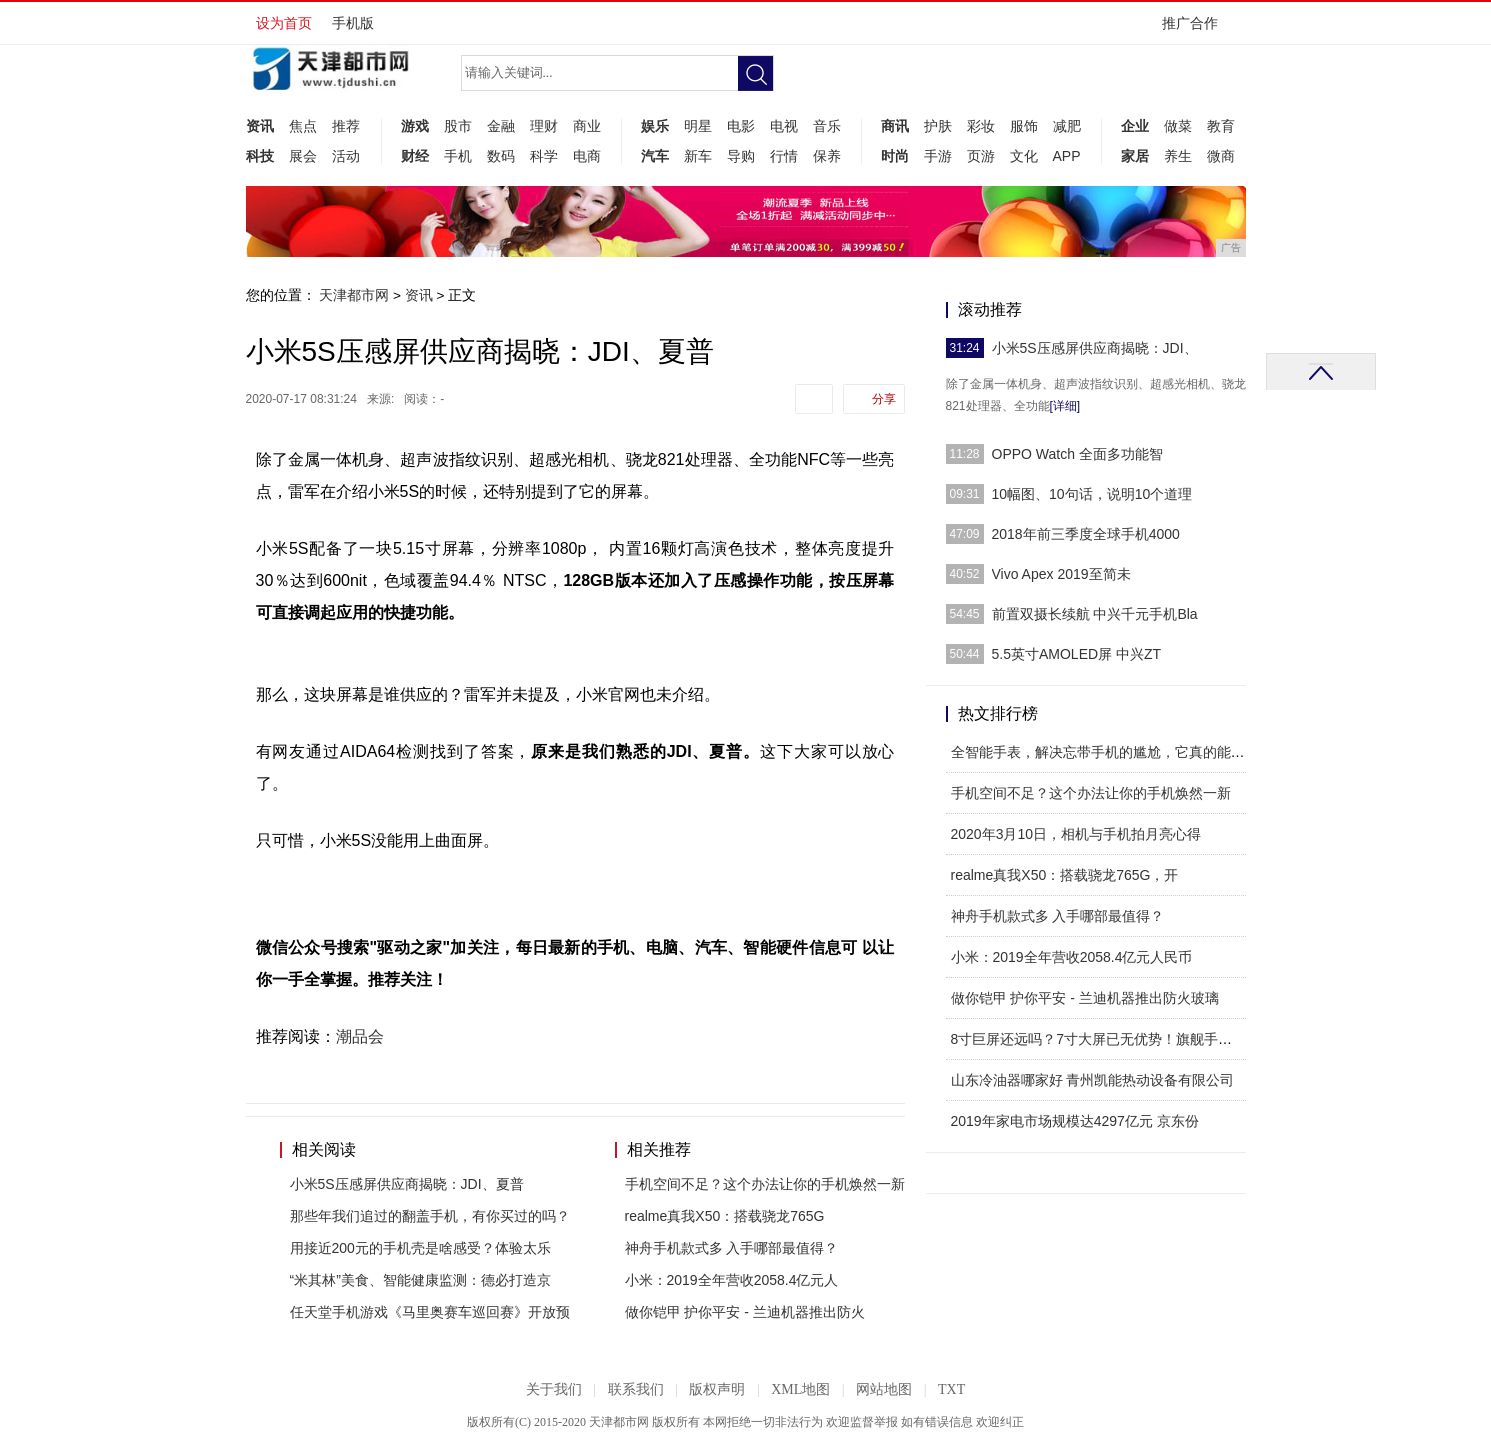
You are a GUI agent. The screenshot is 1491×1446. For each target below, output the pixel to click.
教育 (1221, 126)
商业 (587, 126)
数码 (501, 156)
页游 (981, 156)
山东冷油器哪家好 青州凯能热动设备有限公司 (1093, 1080)
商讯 (895, 126)
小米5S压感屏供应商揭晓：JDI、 (1095, 348)
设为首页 (284, 23)
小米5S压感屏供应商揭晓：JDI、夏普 (407, 1184)
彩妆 (981, 126)
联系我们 (636, 1389)
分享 (884, 399)
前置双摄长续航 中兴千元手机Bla (1095, 614)
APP (1067, 156)
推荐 (346, 126)
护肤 (938, 126)
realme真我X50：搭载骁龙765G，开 (1065, 875)
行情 (784, 156)
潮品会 (360, 1036)
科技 (260, 156)
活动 (346, 156)
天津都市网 (354, 295)
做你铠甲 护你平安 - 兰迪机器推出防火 (745, 1312)
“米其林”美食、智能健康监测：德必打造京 (420, 1280)
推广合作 (1196, 29)
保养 (827, 156)
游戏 (415, 126)
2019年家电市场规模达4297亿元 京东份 (1075, 1121)
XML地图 (800, 1389)
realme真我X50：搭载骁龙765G (725, 1216)
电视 (784, 126)
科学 (544, 156)
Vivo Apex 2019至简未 (1061, 574)
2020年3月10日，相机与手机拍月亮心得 (1076, 834)
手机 (458, 156)
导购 (741, 156)
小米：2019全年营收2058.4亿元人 (732, 1280)
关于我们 (554, 1389)
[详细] (1065, 406)
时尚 (895, 156)
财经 (415, 156)
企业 (1135, 126)
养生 (1178, 156)
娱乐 (655, 126)
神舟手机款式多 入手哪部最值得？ (732, 1248)
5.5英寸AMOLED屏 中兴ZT (1077, 654)
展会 (303, 156)
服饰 (1024, 126)
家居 (1135, 156)
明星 (698, 126)
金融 (501, 126)
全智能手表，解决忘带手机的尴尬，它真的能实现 (1105, 752)
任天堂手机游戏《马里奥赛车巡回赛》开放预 (430, 1312)
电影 (741, 126)
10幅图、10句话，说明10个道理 (1092, 494)
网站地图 (884, 1389)
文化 (1024, 156)
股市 (458, 126)
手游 (938, 156)
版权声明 (717, 1389)
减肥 (1067, 126)
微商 (1221, 156)
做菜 (1178, 126)
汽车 (655, 156)
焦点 (303, 126)
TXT (951, 1389)
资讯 (260, 126)
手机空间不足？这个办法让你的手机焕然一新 (765, 1184)
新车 (698, 156)
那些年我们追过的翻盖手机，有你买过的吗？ (430, 1216)
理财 (544, 126)
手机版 (353, 23)
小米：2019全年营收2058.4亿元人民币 (1072, 957)
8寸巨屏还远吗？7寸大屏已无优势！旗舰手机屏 (1099, 1039)
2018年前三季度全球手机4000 (1086, 534)
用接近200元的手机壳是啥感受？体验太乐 (420, 1248)
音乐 (827, 126)
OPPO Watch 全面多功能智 (1077, 454)
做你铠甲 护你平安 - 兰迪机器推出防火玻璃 (1085, 998)
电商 (587, 156)
